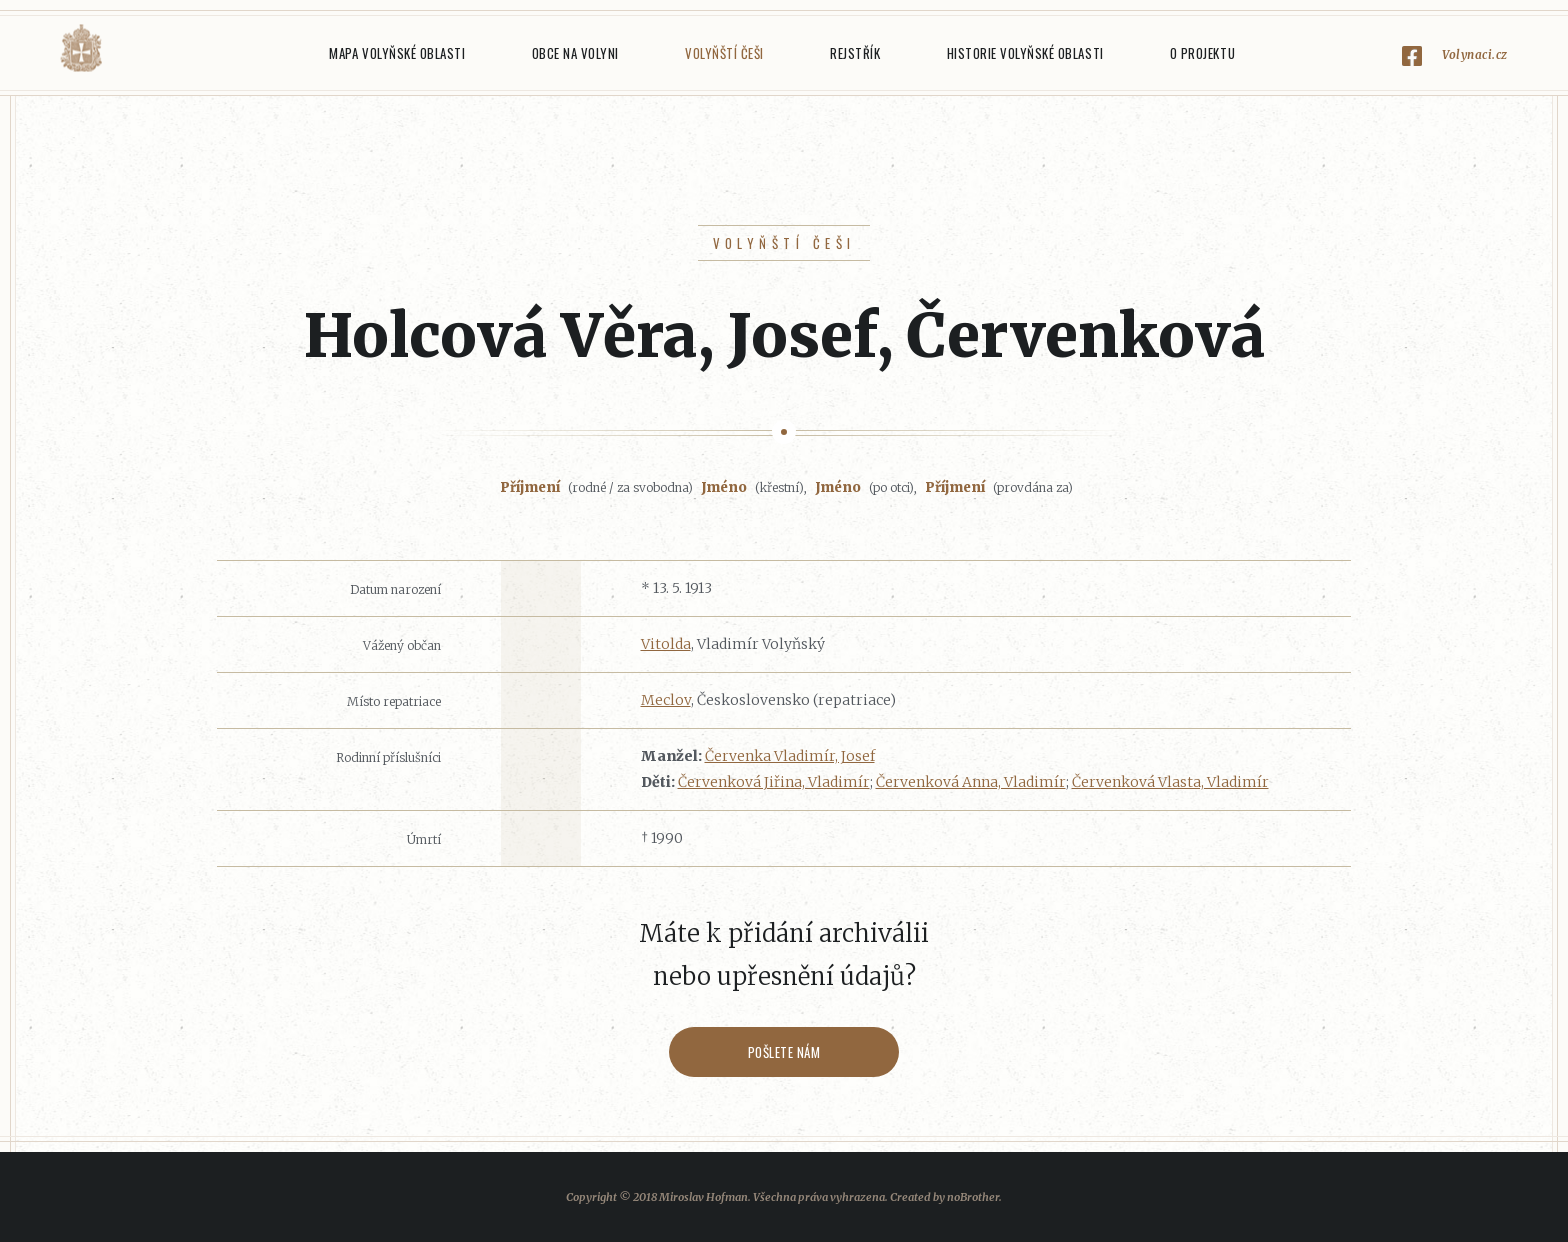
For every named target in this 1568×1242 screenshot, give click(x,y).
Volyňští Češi (724, 53)
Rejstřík (855, 53)
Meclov (666, 700)
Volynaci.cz (1475, 54)
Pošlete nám (784, 1052)
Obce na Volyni (575, 53)
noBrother (973, 1197)
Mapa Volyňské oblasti (397, 53)
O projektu (1202, 53)
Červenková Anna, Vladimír (971, 782)
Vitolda (666, 644)
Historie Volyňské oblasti (1025, 53)
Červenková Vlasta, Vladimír (1170, 782)
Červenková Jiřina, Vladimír (774, 782)
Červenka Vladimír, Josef (790, 756)
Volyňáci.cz (81, 48)
